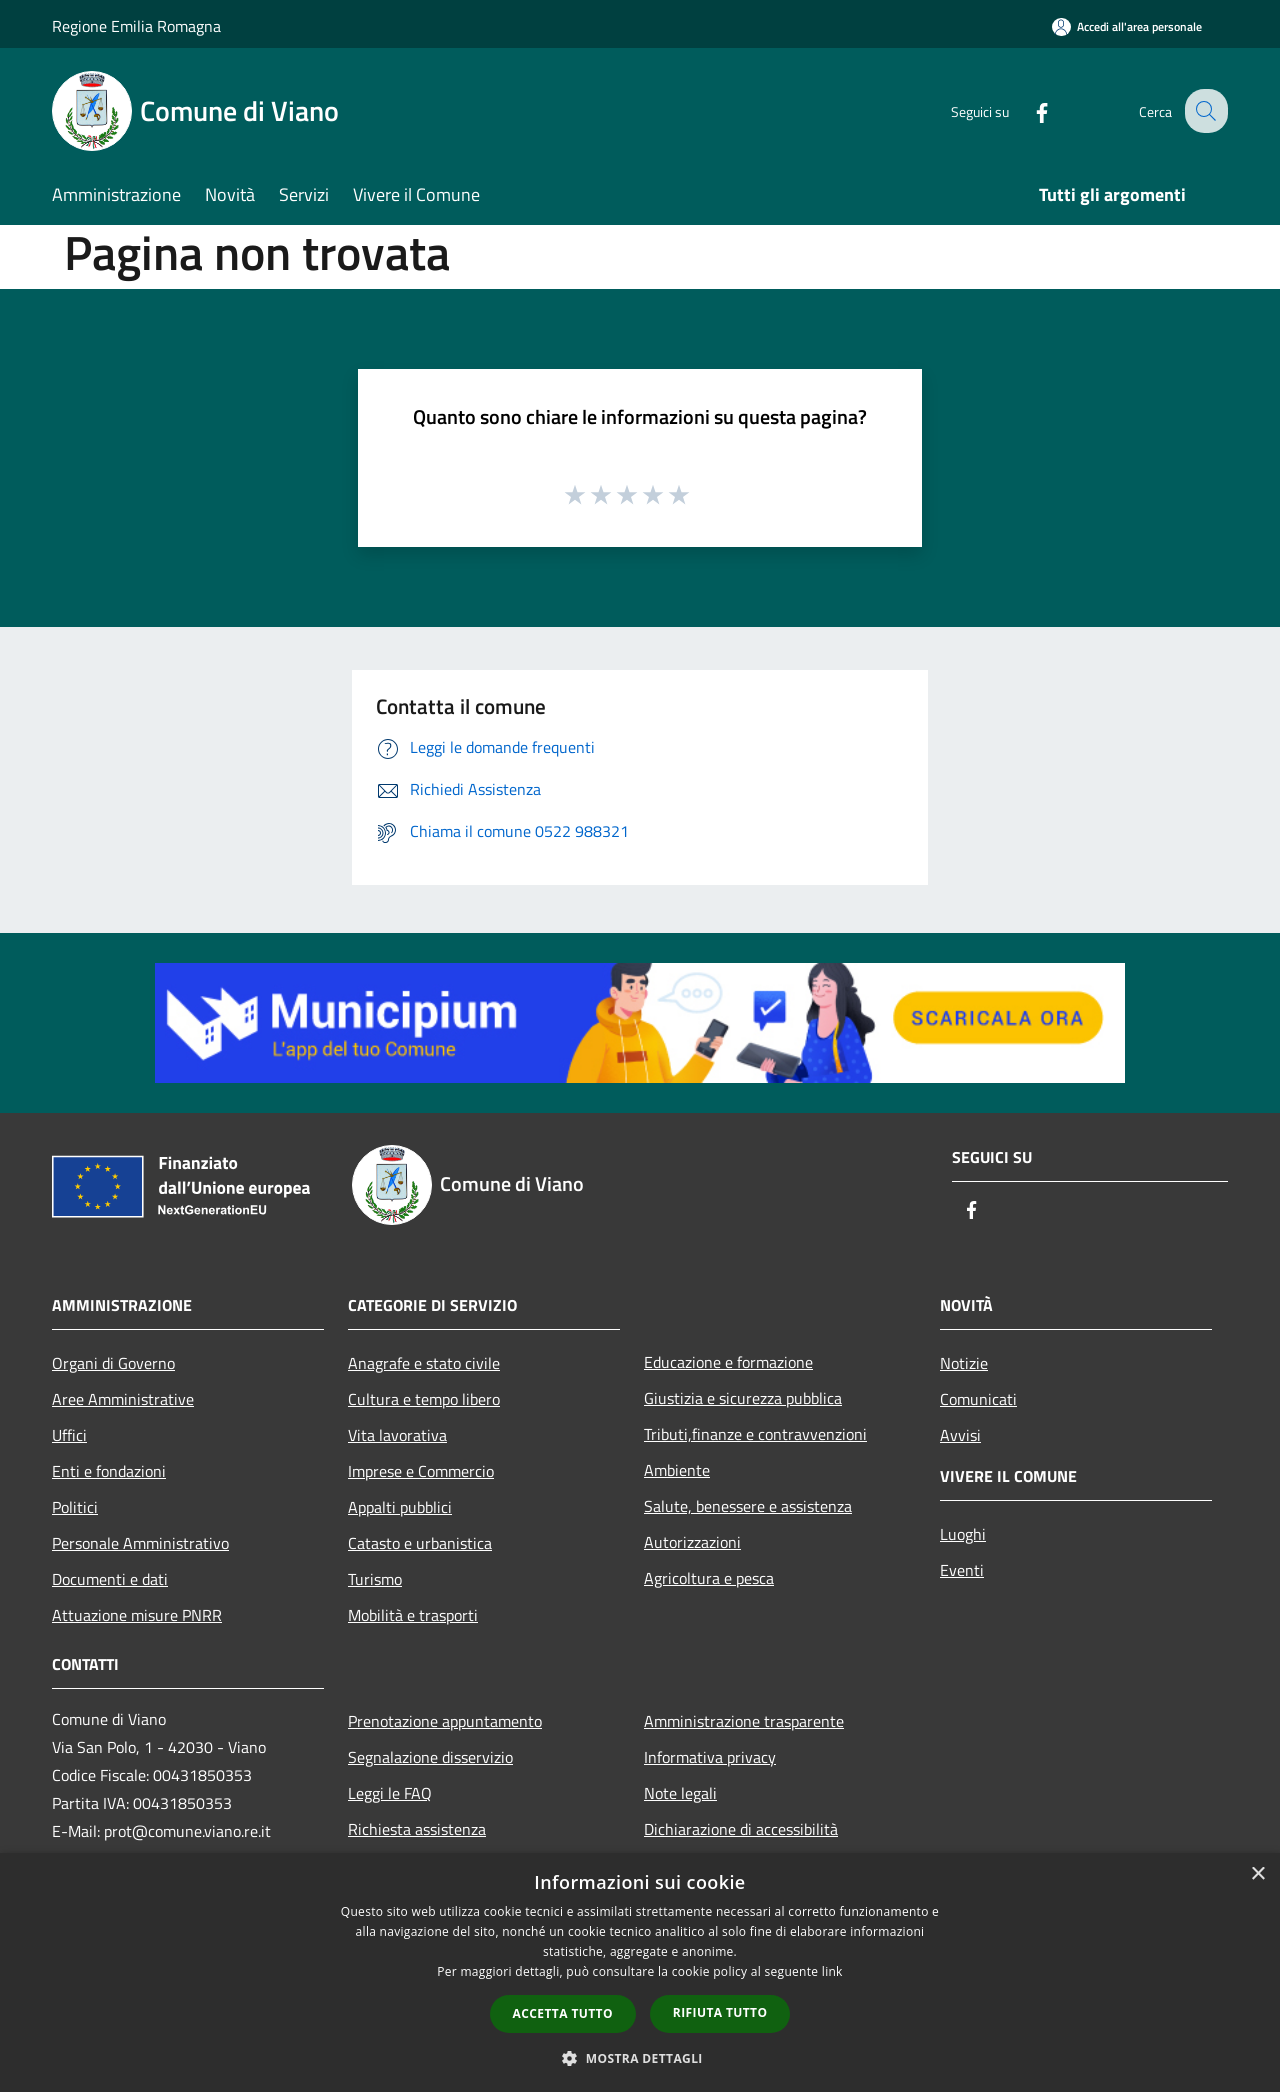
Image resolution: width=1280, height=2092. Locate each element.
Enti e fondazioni (109, 1471)
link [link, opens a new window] (832, 1971)
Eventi (962, 1570)
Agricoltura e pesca (709, 1578)
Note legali (680, 1793)
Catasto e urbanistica (420, 1543)
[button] (640, 2058)
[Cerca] (1204, 111)
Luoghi (963, 1534)
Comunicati (978, 1399)
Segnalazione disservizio (430, 1757)
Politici (75, 1507)
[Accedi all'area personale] (1127, 26)
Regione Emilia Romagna (136, 26)
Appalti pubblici (400, 1507)
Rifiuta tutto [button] (720, 2012)
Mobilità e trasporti (413, 1615)
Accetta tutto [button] (563, 2013)
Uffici (69, 1435)
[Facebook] (1026, 110)
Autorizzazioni (692, 1542)
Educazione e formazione (728, 1362)
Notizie (964, 1363)
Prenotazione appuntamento (445, 1721)
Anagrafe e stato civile (424, 1363)
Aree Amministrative (123, 1399)
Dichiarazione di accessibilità (741, 1829)
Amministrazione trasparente (744, 1721)
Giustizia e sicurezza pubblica (743, 1398)
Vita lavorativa (397, 1435)
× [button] (1257, 1874)
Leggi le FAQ (390, 1793)
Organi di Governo (113, 1363)
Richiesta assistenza (417, 1829)
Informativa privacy (710, 1757)
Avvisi (960, 1435)
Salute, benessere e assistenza (748, 1506)
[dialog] (640, 1972)
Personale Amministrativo (140, 1543)
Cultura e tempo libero (424, 1399)
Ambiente (677, 1470)
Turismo (375, 1579)
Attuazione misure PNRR (137, 1615)
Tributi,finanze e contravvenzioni (755, 1434)
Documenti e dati (110, 1579)
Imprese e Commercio (421, 1471)
